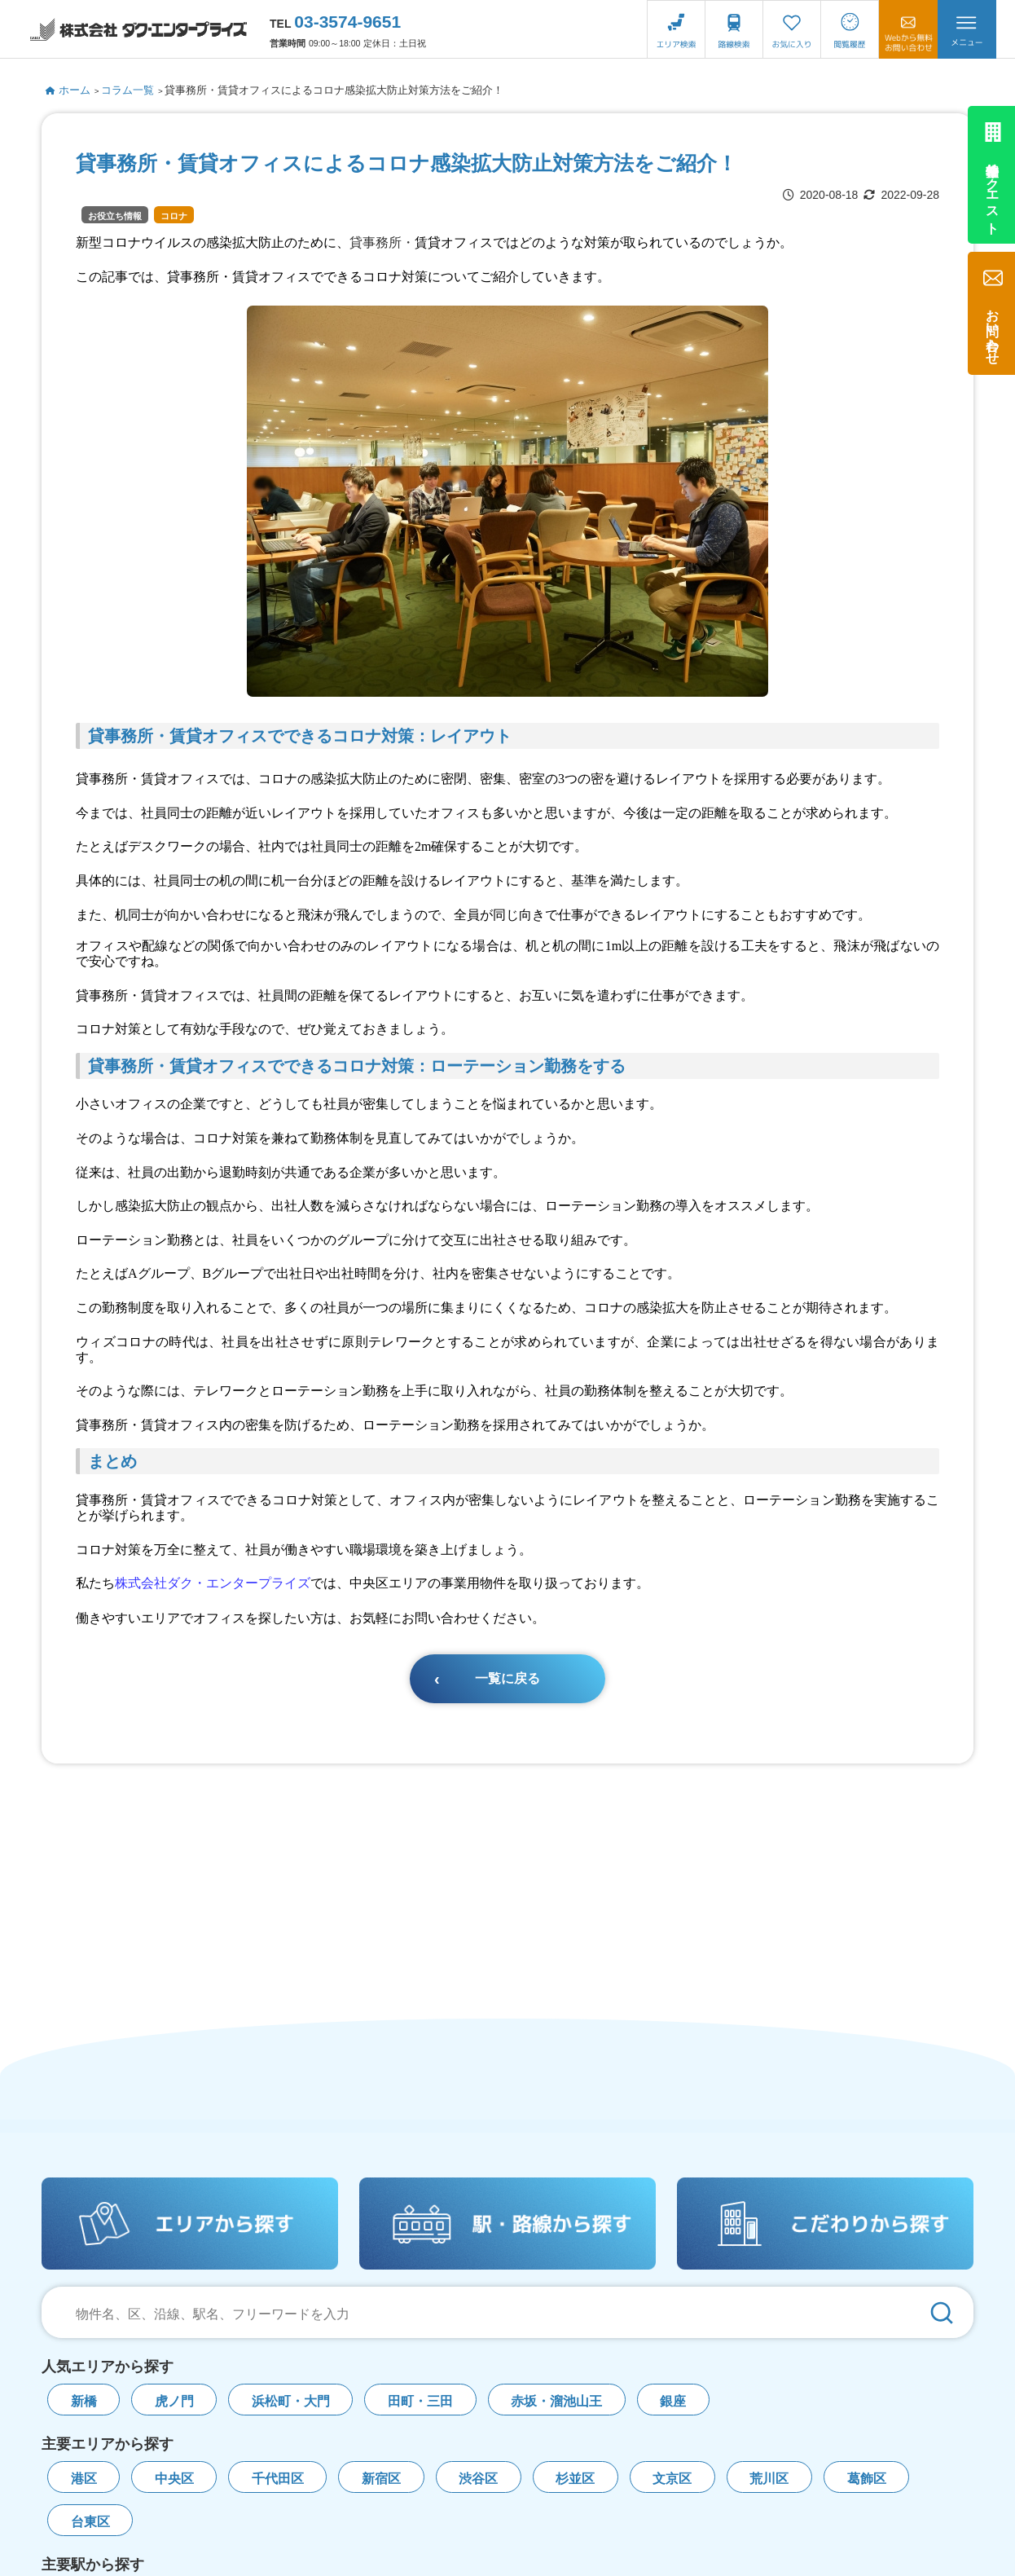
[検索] (941, 2312)
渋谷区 (478, 2479)
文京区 (672, 2479)
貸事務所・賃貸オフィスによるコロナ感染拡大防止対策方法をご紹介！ (334, 90)
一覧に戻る (507, 1678)
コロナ (173, 216)
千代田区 (278, 2479)
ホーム (68, 90)
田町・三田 (420, 2401)
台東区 (90, 2522)
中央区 (174, 2479)
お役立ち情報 (115, 216)
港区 (84, 2479)
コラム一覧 (127, 90)
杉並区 (575, 2479)
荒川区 (769, 2479)
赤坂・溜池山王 (556, 2401)
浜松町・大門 (291, 2401)
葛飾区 (866, 2479)
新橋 (84, 2401)
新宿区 (381, 2479)
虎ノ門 (174, 2401)
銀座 (673, 2401)
